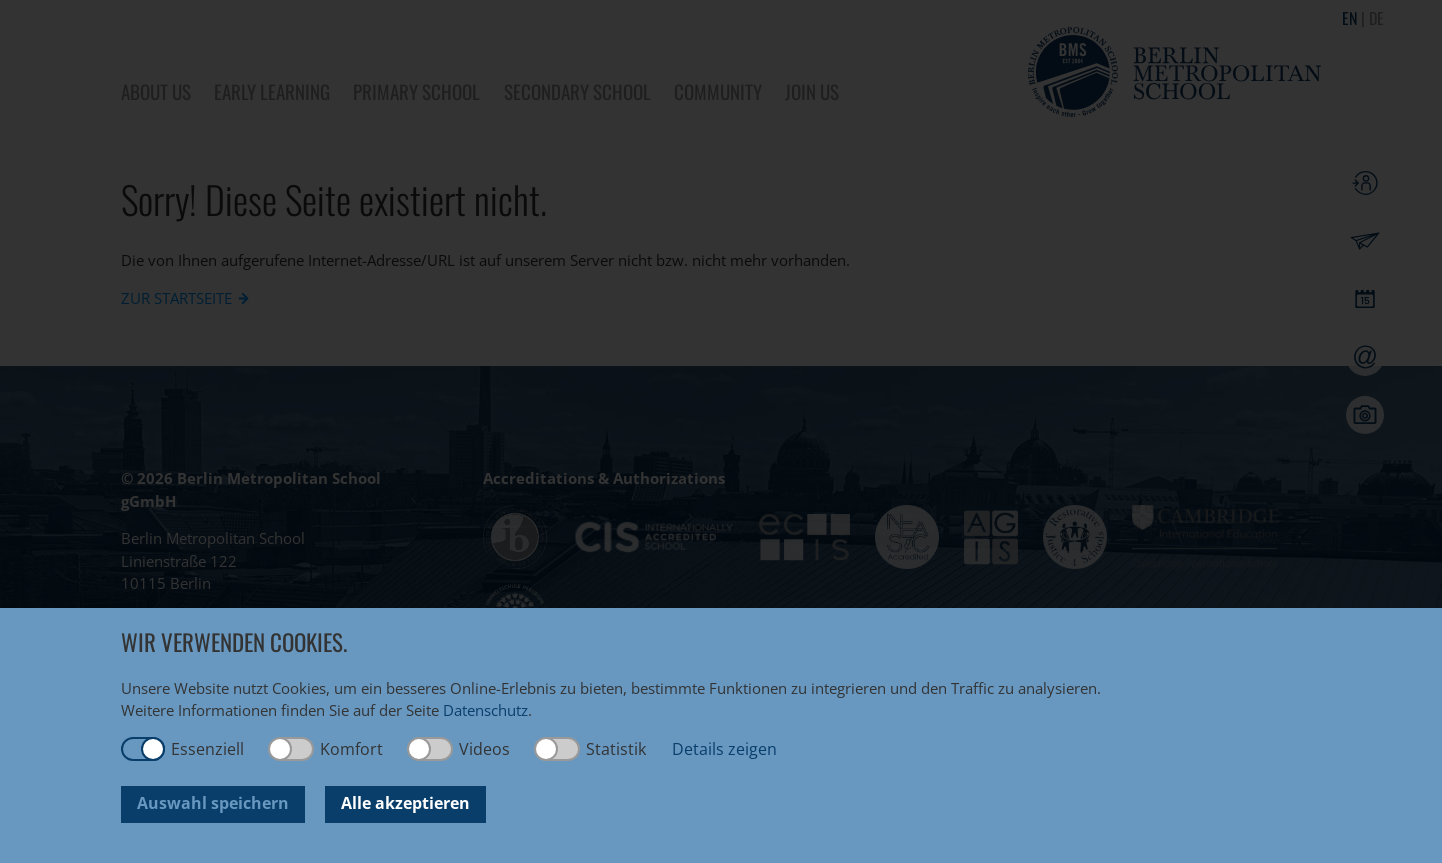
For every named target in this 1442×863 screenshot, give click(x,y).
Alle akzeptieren (405, 803)
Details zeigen (724, 749)
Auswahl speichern (213, 803)
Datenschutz (485, 710)
